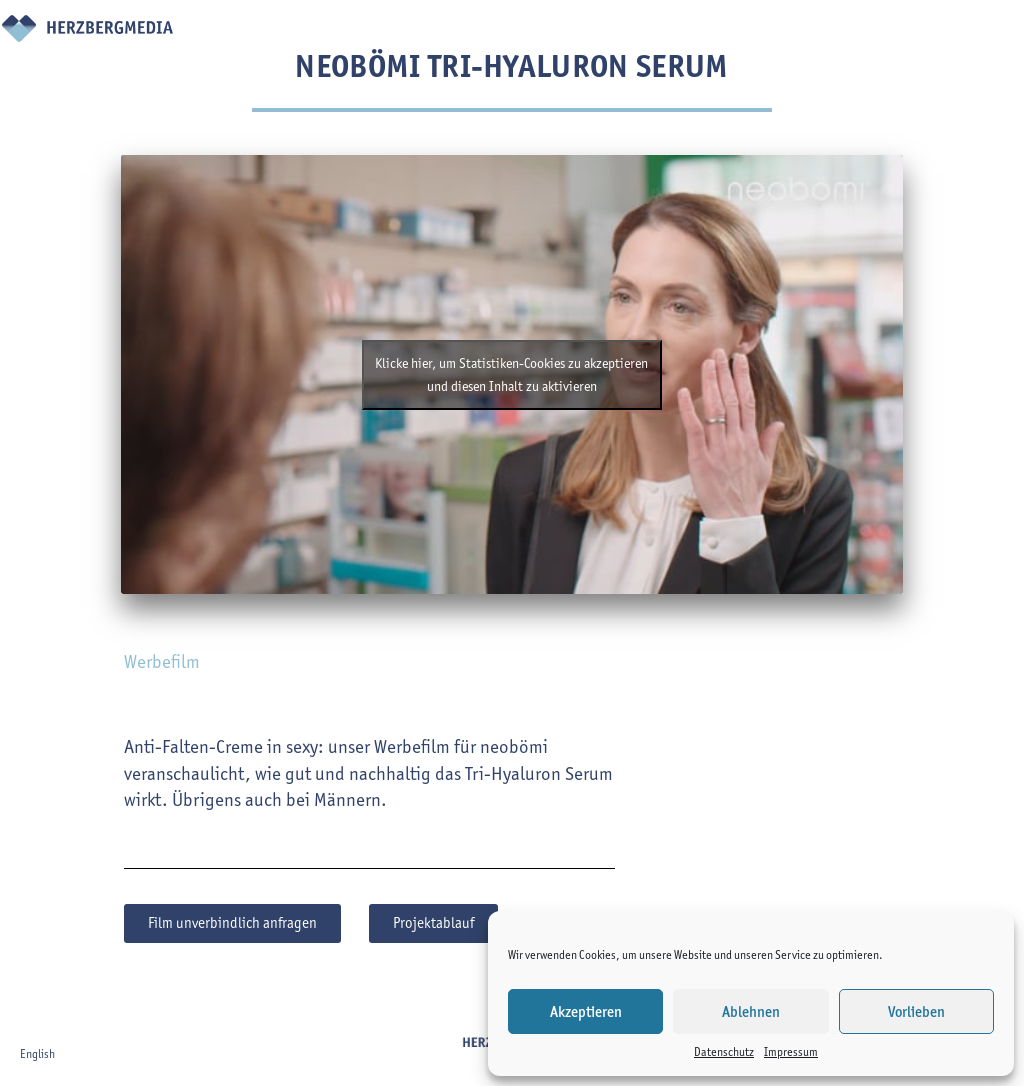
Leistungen (414, 32)
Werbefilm (162, 661)
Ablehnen (751, 1012)
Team (575, 32)
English (37, 1053)
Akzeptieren (586, 1012)
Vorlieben (916, 1012)
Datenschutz (724, 1051)
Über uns (494, 46)
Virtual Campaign (653, 46)
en (991, 35)
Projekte (321, 32)
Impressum (791, 1051)
